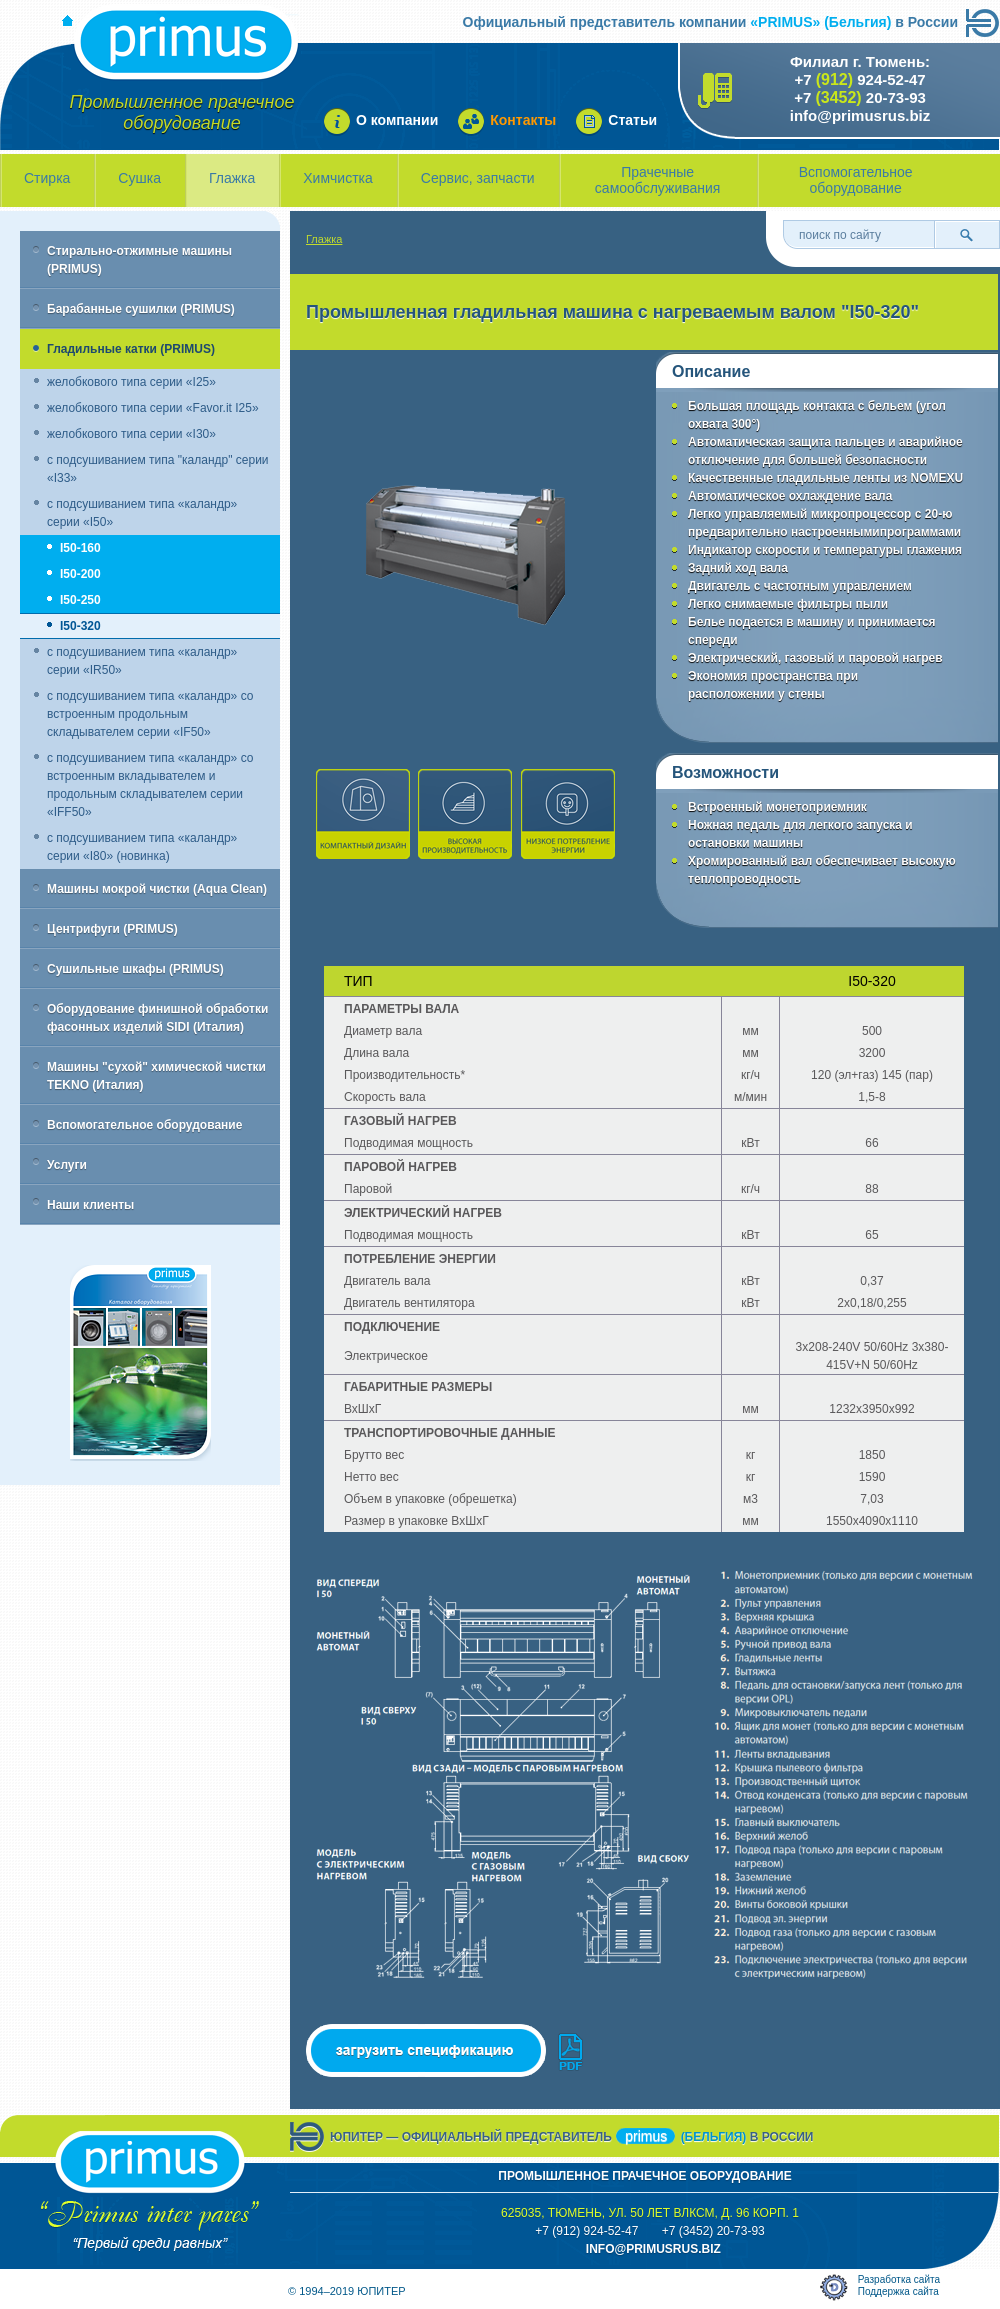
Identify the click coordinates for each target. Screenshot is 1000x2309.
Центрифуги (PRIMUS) (112, 929)
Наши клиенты (90, 1205)
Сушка (139, 178)
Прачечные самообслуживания (658, 180)
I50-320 (80, 626)
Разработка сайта (899, 2279)
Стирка (47, 178)
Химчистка (338, 178)
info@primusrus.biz (860, 115)
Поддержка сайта (898, 2291)
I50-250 (80, 600)
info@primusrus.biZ (653, 2249)
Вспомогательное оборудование (856, 180)
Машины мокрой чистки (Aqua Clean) (157, 889)
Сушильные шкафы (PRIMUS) (135, 969)
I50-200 (80, 574)
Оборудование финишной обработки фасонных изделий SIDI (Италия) (157, 1018)
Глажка (232, 178)
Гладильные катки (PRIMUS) (131, 349)
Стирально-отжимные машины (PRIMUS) (139, 260)
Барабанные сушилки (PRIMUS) (141, 309)
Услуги (67, 1165)
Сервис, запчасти (478, 178)
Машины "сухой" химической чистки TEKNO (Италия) (156, 1076)
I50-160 (80, 548)
